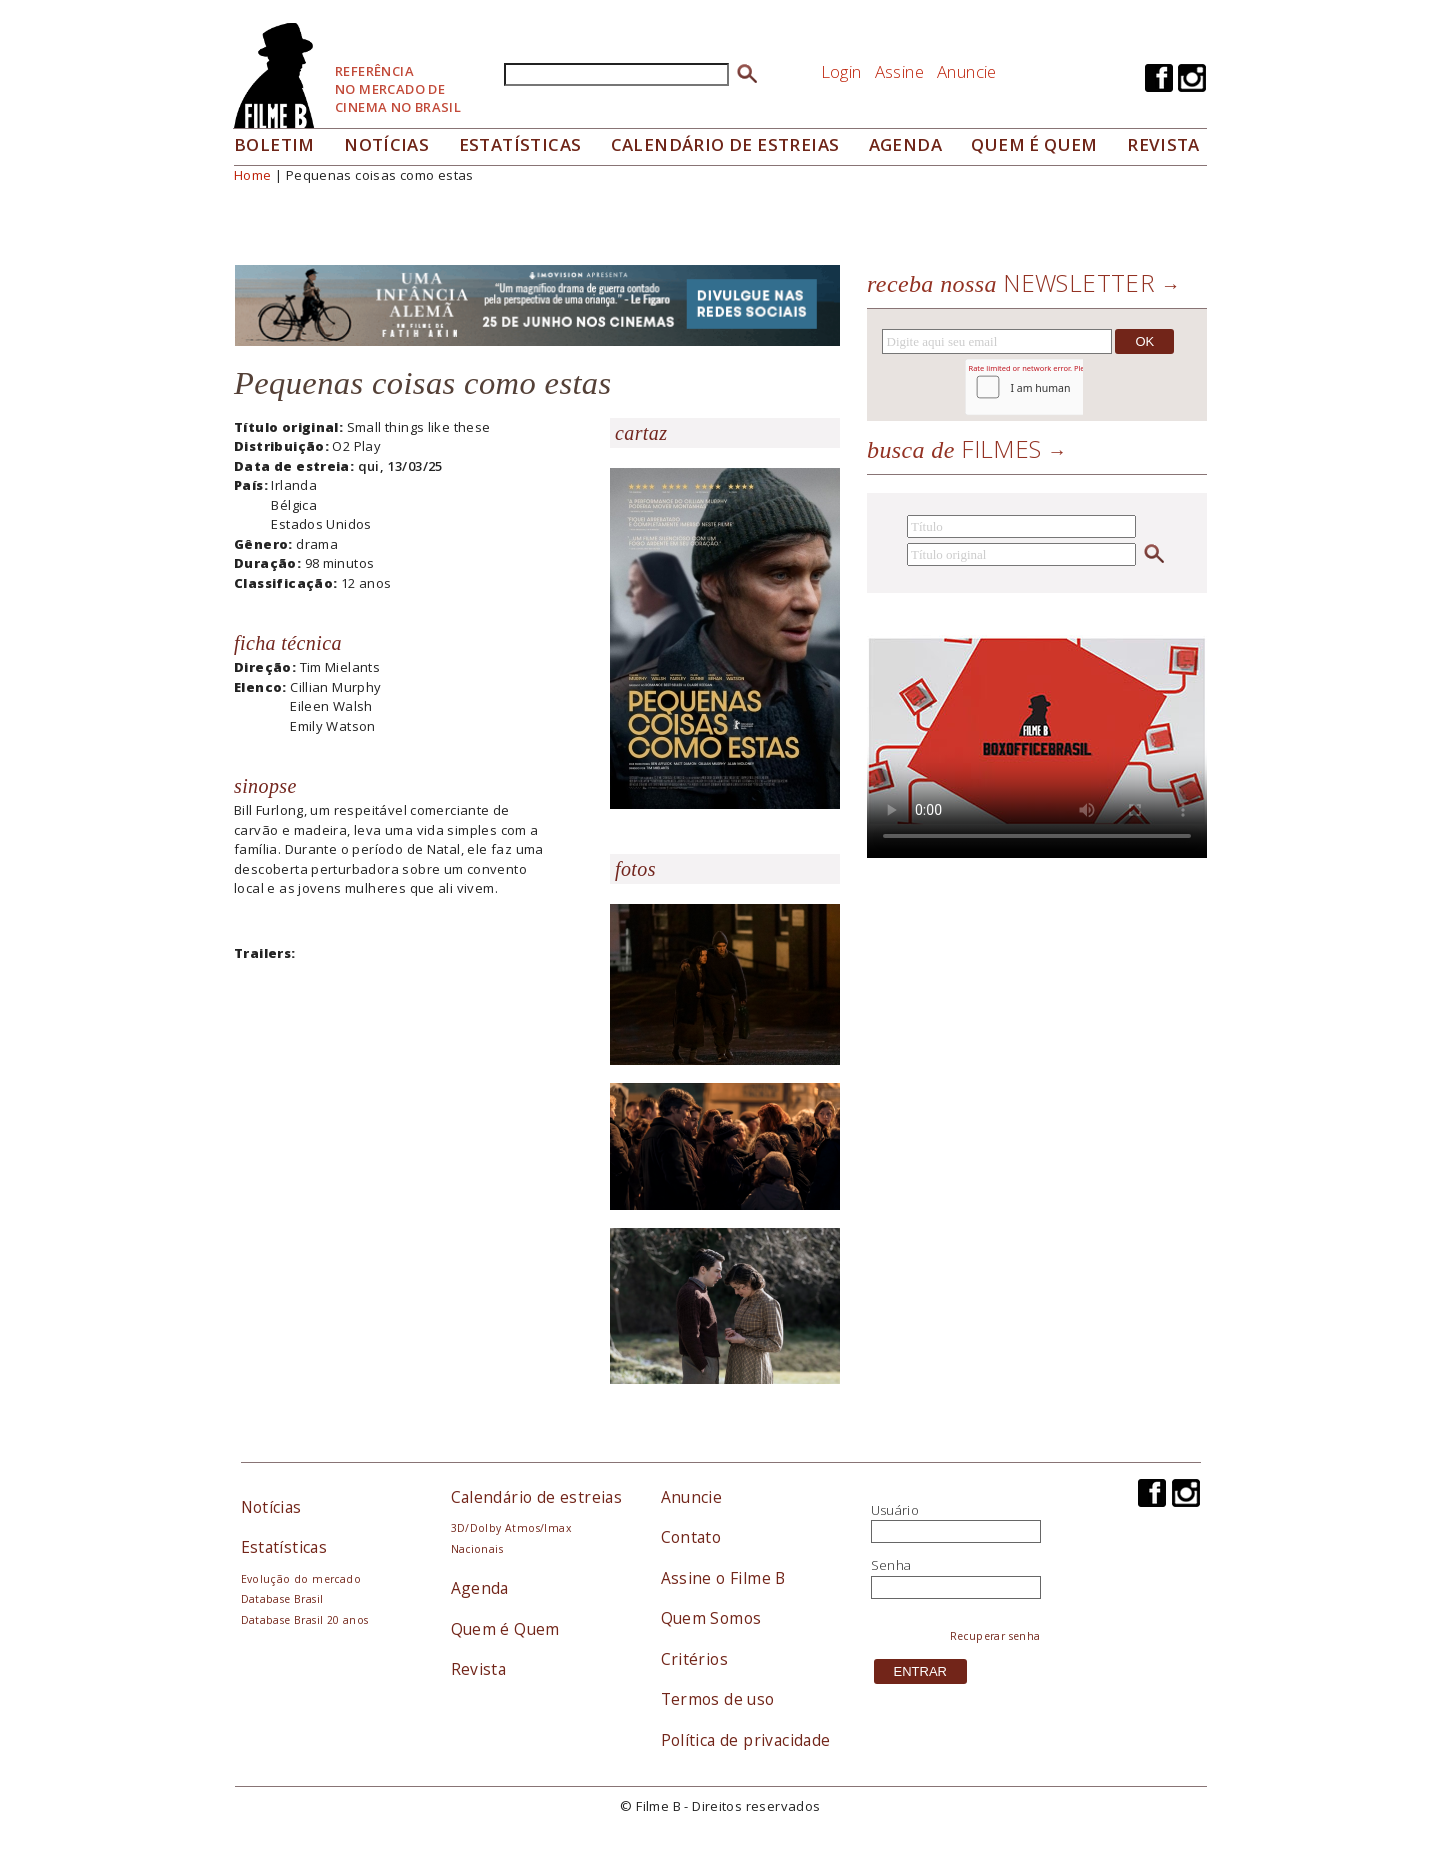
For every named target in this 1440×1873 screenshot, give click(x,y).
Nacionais (477, 1549)
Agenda (905, 144)
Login (841, 71)
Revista (1163, 144)
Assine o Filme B (723, 1578)
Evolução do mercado (301, 1579)
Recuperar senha (995, 1636)
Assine (899, 71)
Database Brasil (282, 1599)
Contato (691, 1537)
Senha (891, 1565)
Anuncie (967, 71)
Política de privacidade (746, 1740)
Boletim (274, 144)
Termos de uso (718, 1699)
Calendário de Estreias (725, 144)
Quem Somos (711, 1618)
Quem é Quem (505, 1629)
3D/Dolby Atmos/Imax (511, 1528)
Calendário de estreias (537, 1497)
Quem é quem (1034, 144)
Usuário (895, 1510)
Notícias (386, 144)
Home (253, 175)
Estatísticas (520, 144)
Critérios (695, 1659)
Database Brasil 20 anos (305, 1620)
